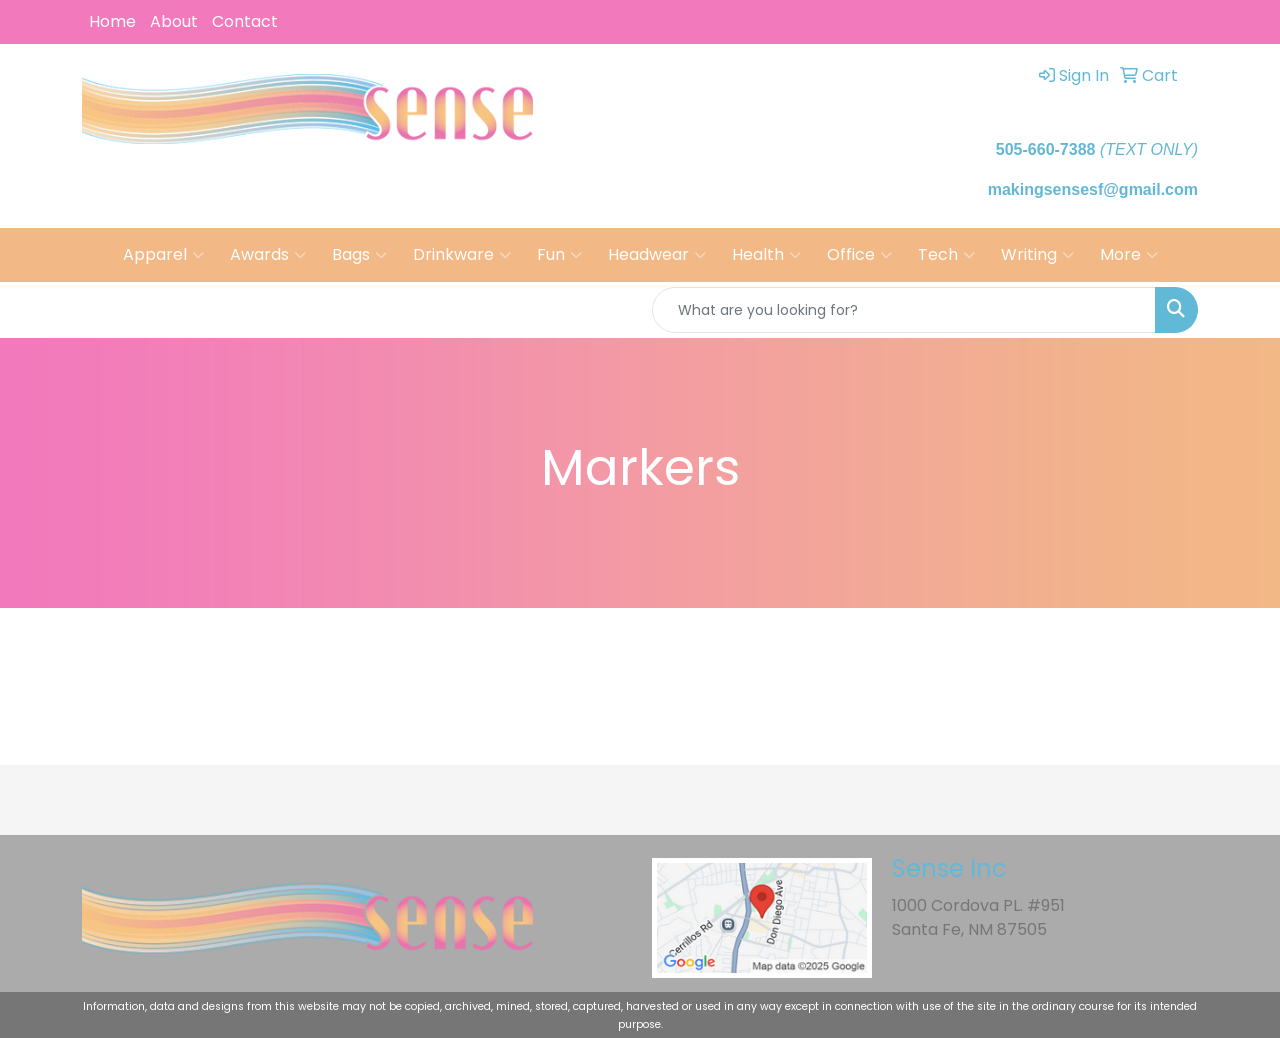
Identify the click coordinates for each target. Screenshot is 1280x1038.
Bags (359, 255)
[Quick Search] (904, 310)
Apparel (163, 255)
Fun (559, 255)
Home (112, 21)
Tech (946, 255)
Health (766, 255)
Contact (245, 21)
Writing (1037, 255)
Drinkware (462, 255)
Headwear (657, 255)
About (174, 21)
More (1129, 255)
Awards (268, 255)
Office (859, 255)
